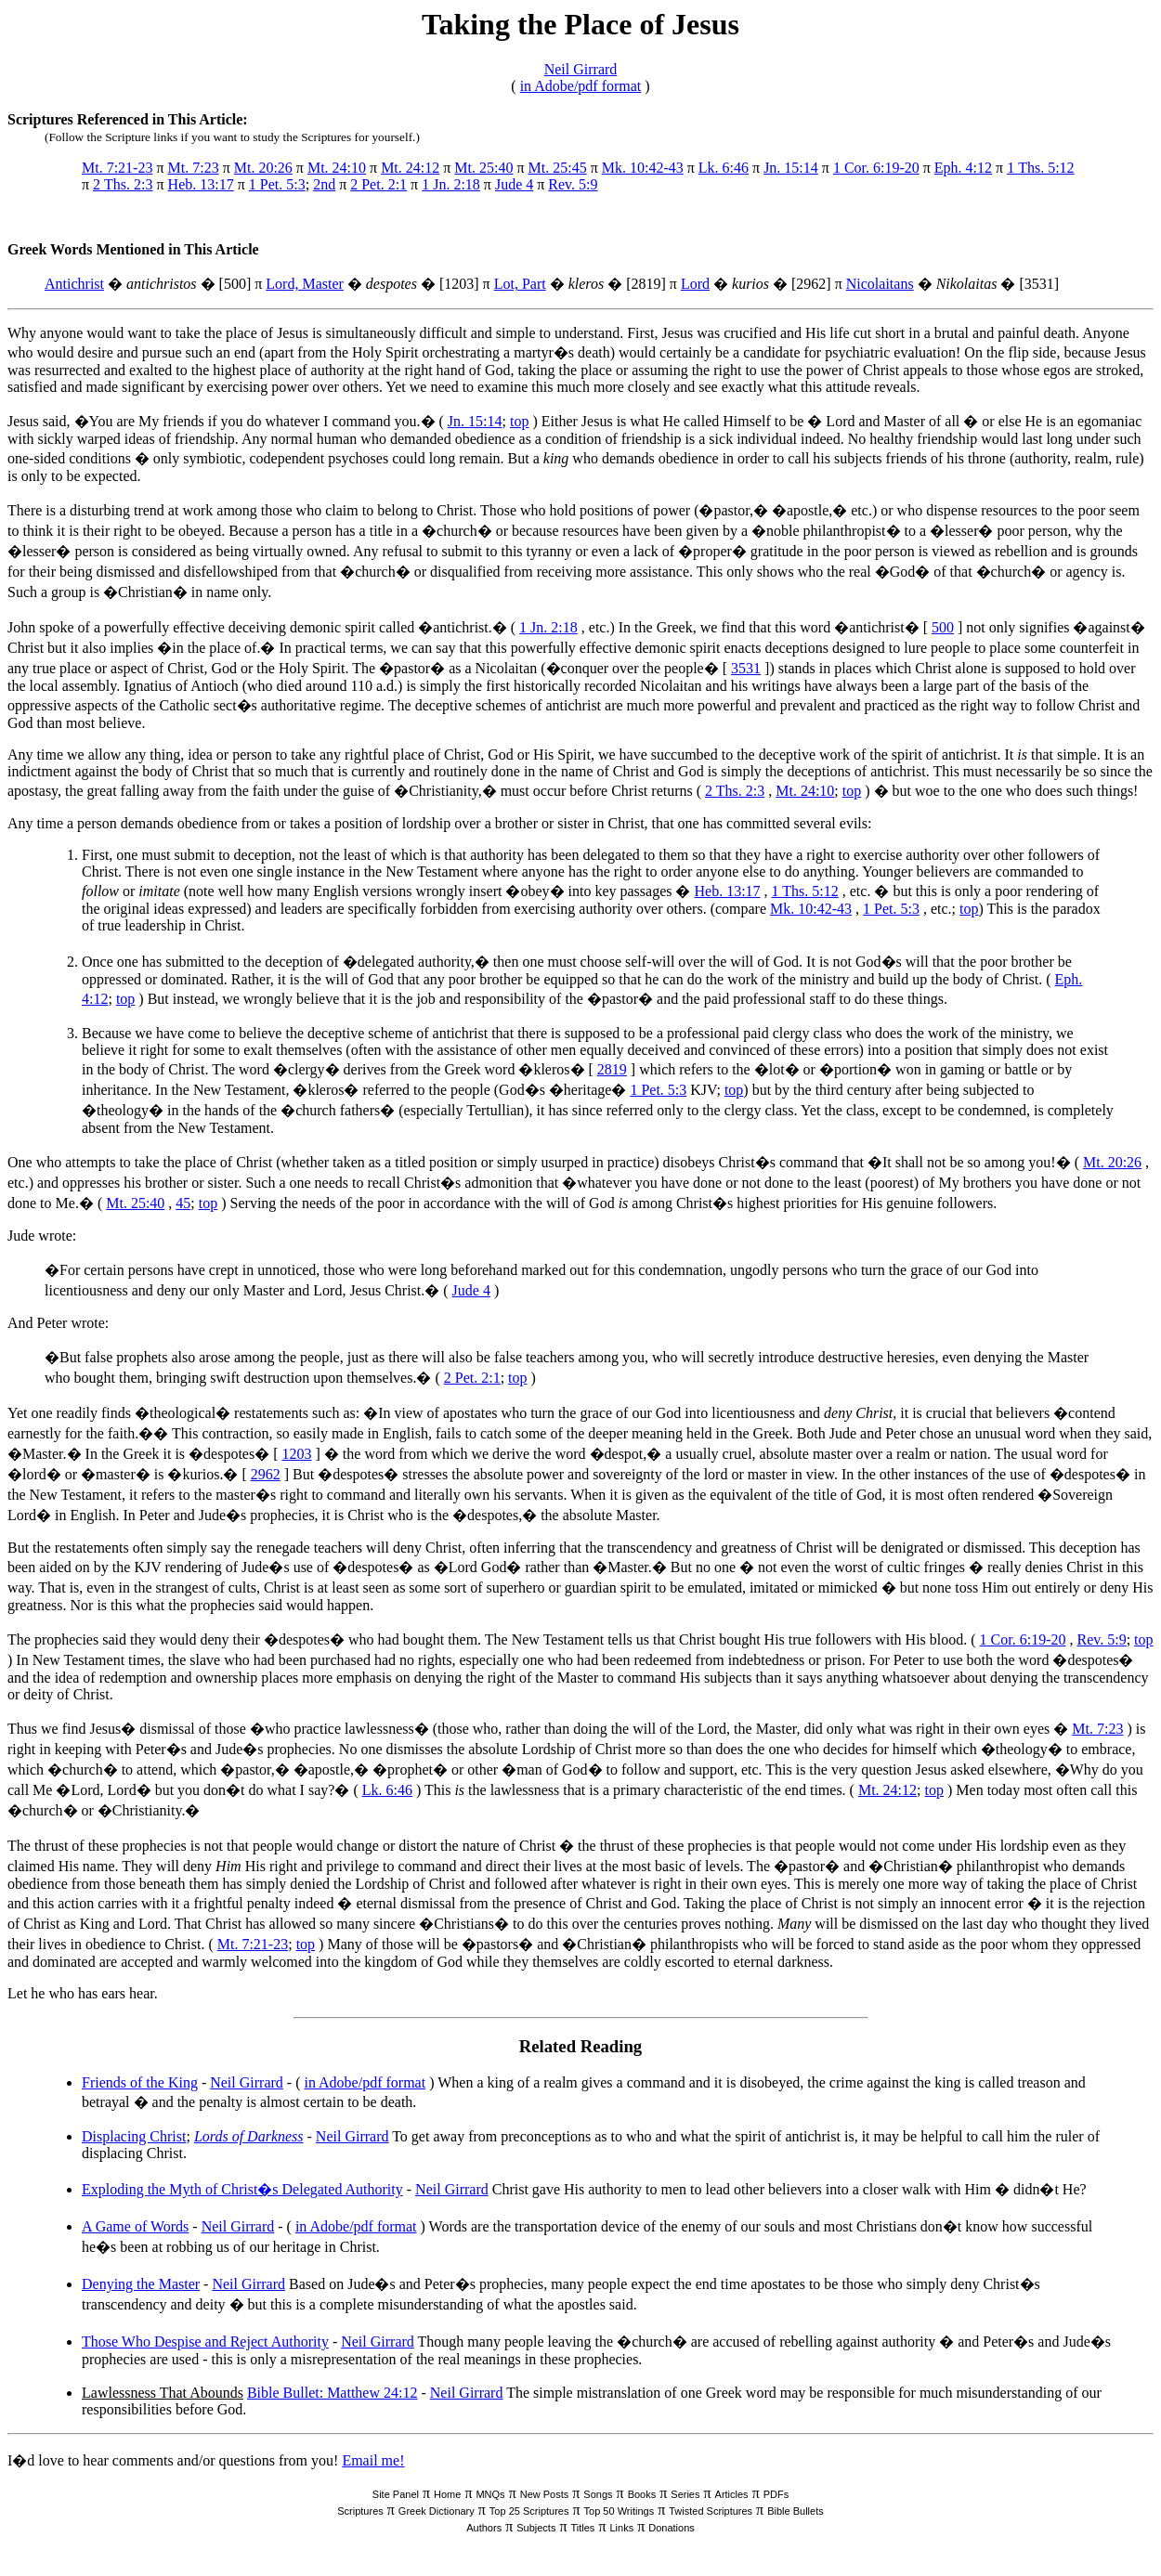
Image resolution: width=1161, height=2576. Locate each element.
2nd (324, 184)
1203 (297, 1454)
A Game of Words (135, 2226)
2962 (265, 1474)
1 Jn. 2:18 (451, 184)
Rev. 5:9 (572, 184)
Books (642, 2494)
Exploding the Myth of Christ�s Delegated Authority (242, 2189)
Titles (583, 2527)
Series (685, 2494)
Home (447, 2494)
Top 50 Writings (619, 2511)
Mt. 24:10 (336, 168)
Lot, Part (520, 284)
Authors (484, 2527)
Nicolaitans (880, 284)
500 (943, 627)
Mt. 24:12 (410, 168)
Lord (695, 284)
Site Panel (395, 2494)
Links (621, 2527)
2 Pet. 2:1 (378, 184)
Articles (732, 2494)
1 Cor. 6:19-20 (876, 168)
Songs (597, 2494)
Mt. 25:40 (483, 168)
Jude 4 (514, 184)
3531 (746, 668)
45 (183, 1203)
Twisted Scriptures (710, 2511)
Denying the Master (141, 2284)
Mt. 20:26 (263, 168)
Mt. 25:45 (557, 168)
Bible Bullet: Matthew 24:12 (332, 2392)
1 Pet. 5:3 (277, 184)
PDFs (776, 2494)
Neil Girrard (581, 69)
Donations (671, 2527)
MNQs (490, 2494)
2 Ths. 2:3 (122, 184)
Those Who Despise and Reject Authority (205, 2341)
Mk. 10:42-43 (643, 168)
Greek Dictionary (436, 2511)
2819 (612, 1069)
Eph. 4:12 (963, 168)
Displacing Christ (134, 2136)
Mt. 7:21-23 (117, 168)
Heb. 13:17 (201, 184)
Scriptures (360, 2511)
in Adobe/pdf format (581, 86)
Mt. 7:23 (193, 168)
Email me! (373, 2460)
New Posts (544, 2494)
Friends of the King (140, 2082)
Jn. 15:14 (790, 168)
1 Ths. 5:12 (1040, 168)
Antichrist (74, 284)
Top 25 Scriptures (529, 2511)
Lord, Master (305, 284)
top (519, 421)
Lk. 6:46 (723, 168)
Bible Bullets (795, 2511)
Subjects (535, 2527)
